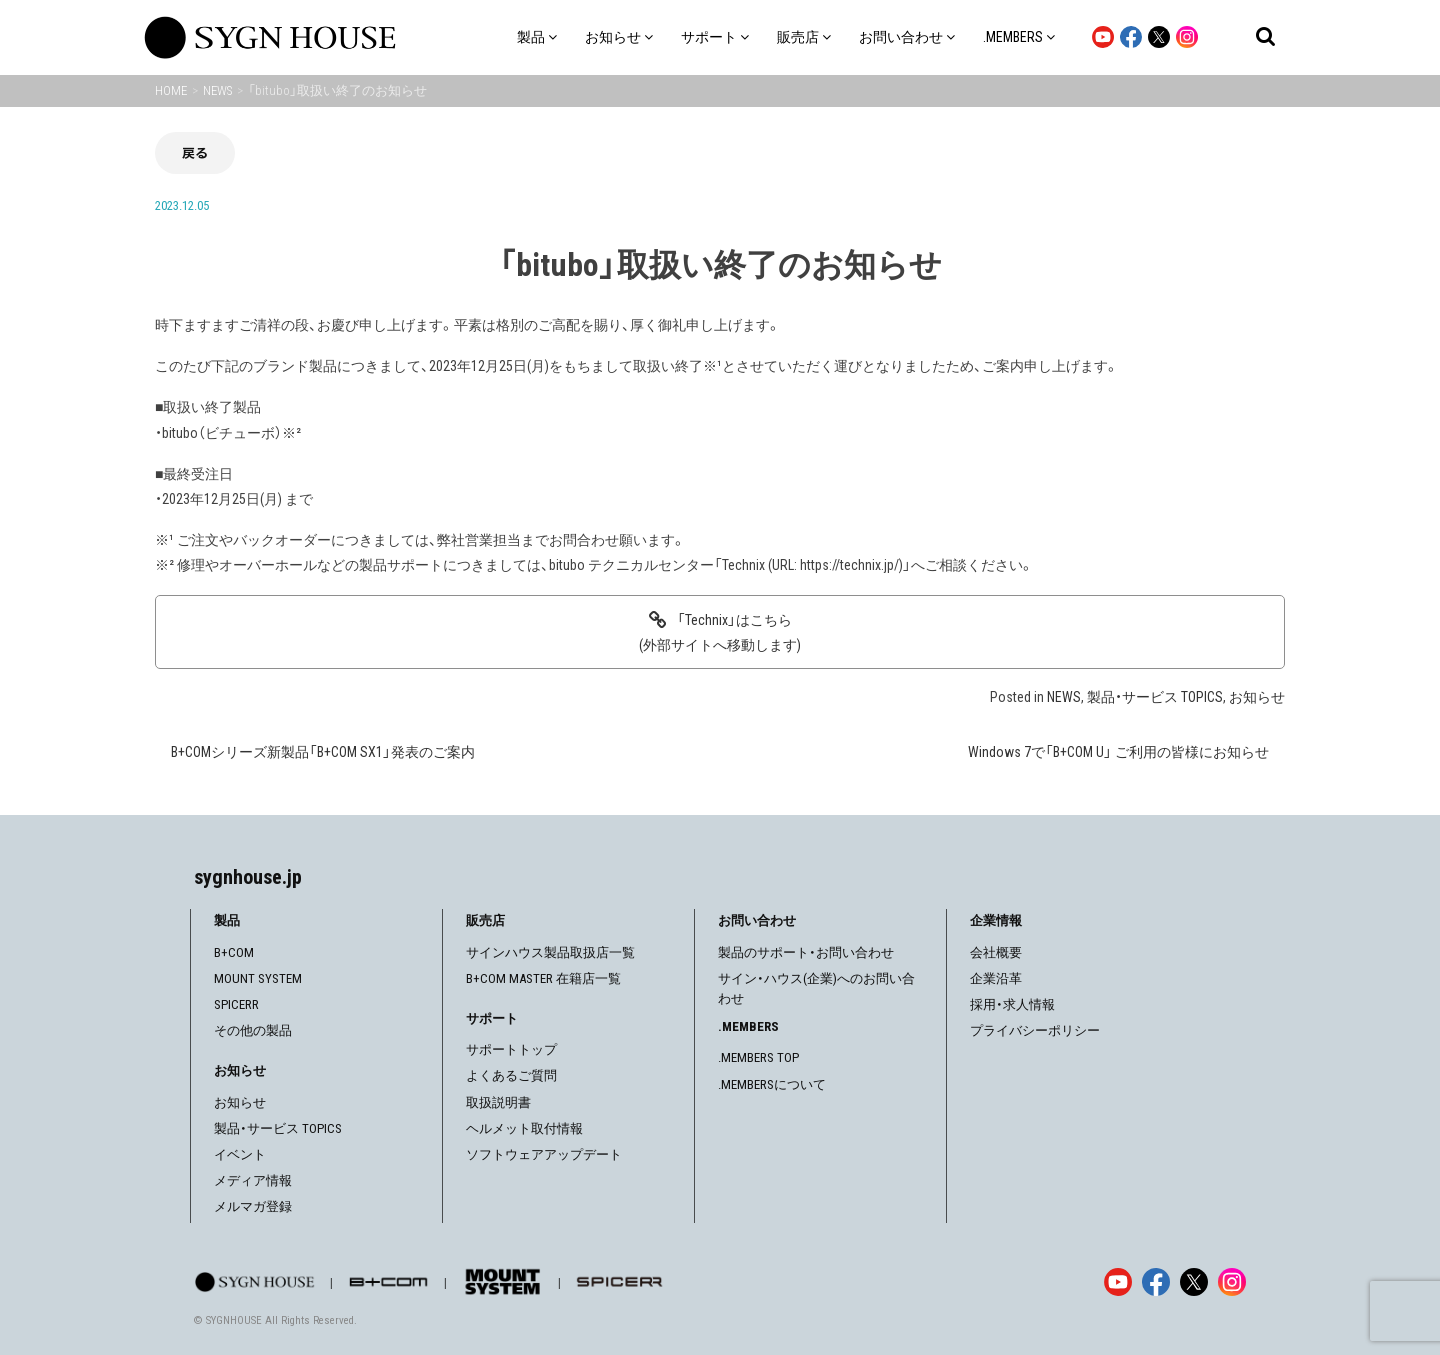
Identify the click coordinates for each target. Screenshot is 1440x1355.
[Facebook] (1156, 1282)
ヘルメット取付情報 (524, 1128)
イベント (240, 1154)
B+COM (234, 952)
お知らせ (1257, 697)
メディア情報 (253, 1180)
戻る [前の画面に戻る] (195, 152)
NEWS (1064, 697)
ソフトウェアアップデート (544, 1154)
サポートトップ (511, 1049)
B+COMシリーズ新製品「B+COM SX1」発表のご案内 (323, 752)
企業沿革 (996, 978)
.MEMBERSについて (772, 1084)
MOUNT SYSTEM (258, 978)
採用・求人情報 (1012, 1004)
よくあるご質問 (511, 1075)
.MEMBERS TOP (758, 1057)
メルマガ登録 (253, 1206)
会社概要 (996, 952)
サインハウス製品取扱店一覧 (550, 952)
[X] (1194, 1282)
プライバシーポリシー (1035, 1030)
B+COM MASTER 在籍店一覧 (543, 978)
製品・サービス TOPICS (1155, 697)
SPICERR (236, 1004)
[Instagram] (1232, 1282)
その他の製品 (253, 1030)
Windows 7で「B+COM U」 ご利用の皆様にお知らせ (1118, 752)
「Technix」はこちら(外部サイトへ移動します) (720, 632)
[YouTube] (1118, 1282)
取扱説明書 (498, 1102)
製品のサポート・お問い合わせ (806, 952)
